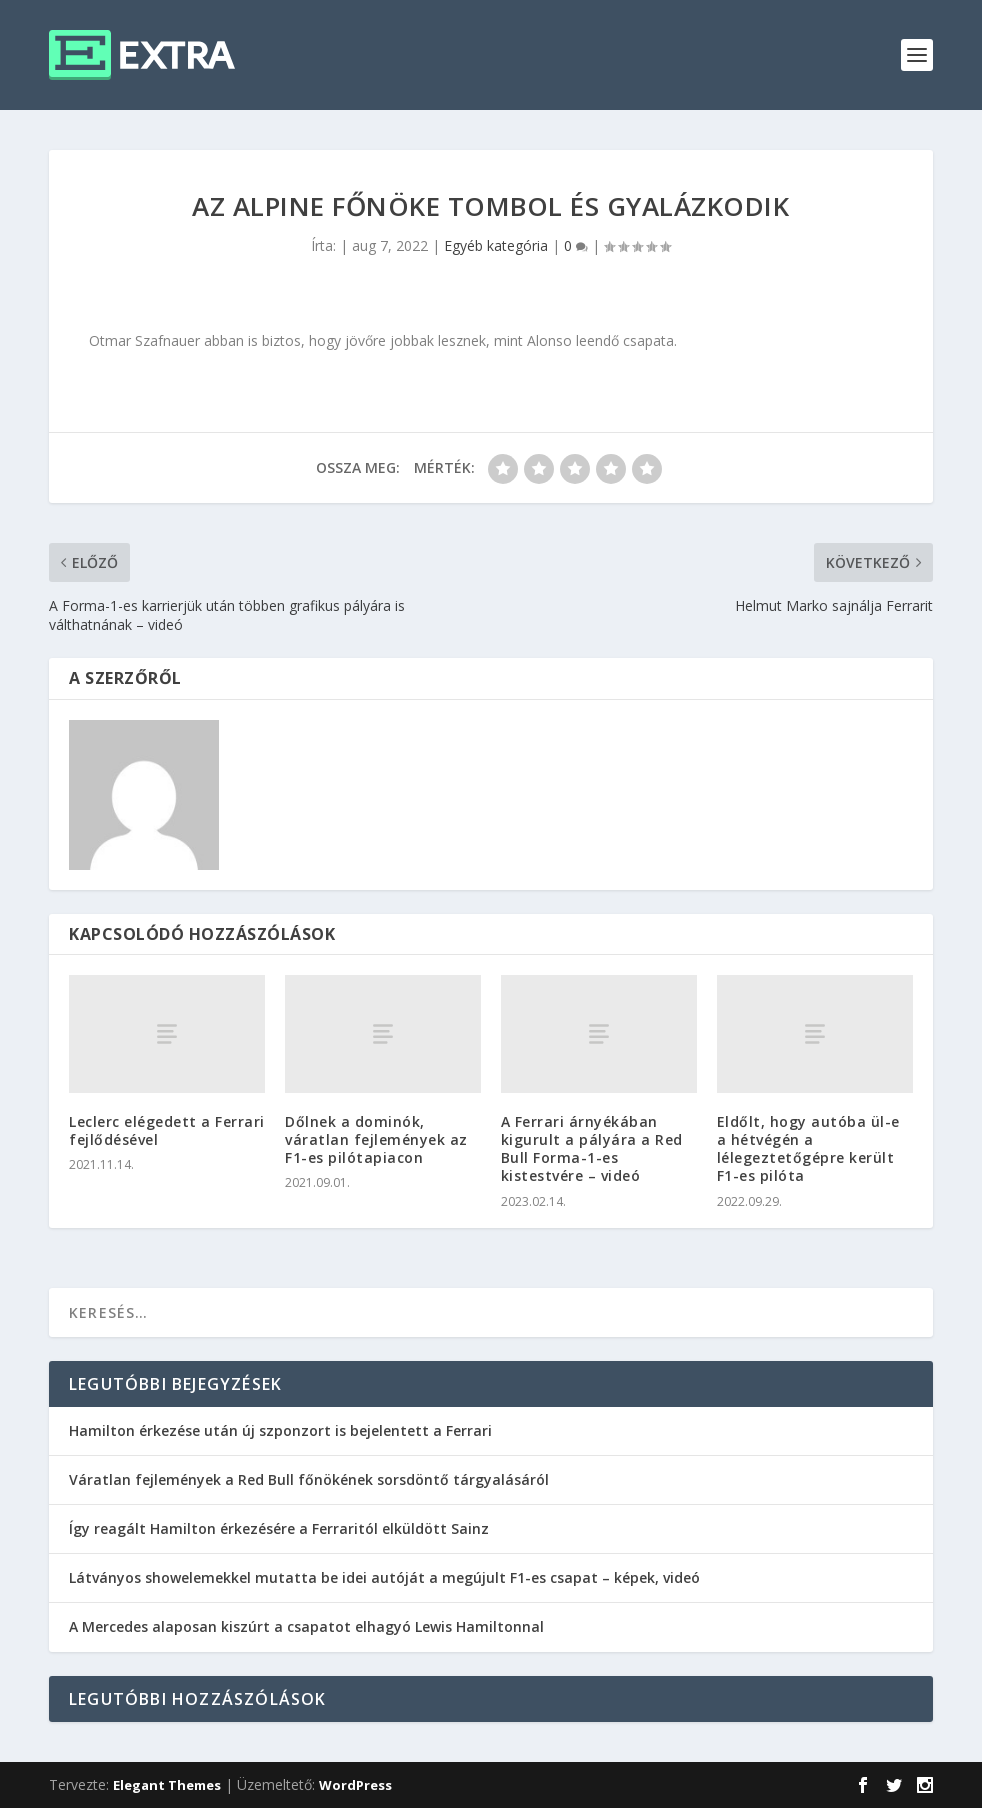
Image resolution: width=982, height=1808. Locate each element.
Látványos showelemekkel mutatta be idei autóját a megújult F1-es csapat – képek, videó (384, 1577)
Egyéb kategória (496, 245)
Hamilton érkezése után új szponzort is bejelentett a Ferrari (280, 1430)
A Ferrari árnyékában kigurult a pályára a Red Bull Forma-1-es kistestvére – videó (592, 1149)
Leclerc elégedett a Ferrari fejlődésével (167, 1130)
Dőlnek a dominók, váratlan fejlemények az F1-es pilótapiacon (376, 1139)
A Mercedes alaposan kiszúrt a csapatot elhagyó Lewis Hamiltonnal (306, 1626)
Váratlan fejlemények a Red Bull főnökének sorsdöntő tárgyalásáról (309, 1479)
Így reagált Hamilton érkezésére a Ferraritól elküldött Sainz (279, 1528)
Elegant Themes (167, 1785)
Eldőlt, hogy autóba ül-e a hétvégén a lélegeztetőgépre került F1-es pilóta (808, 1149)
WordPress (355, 1785)
